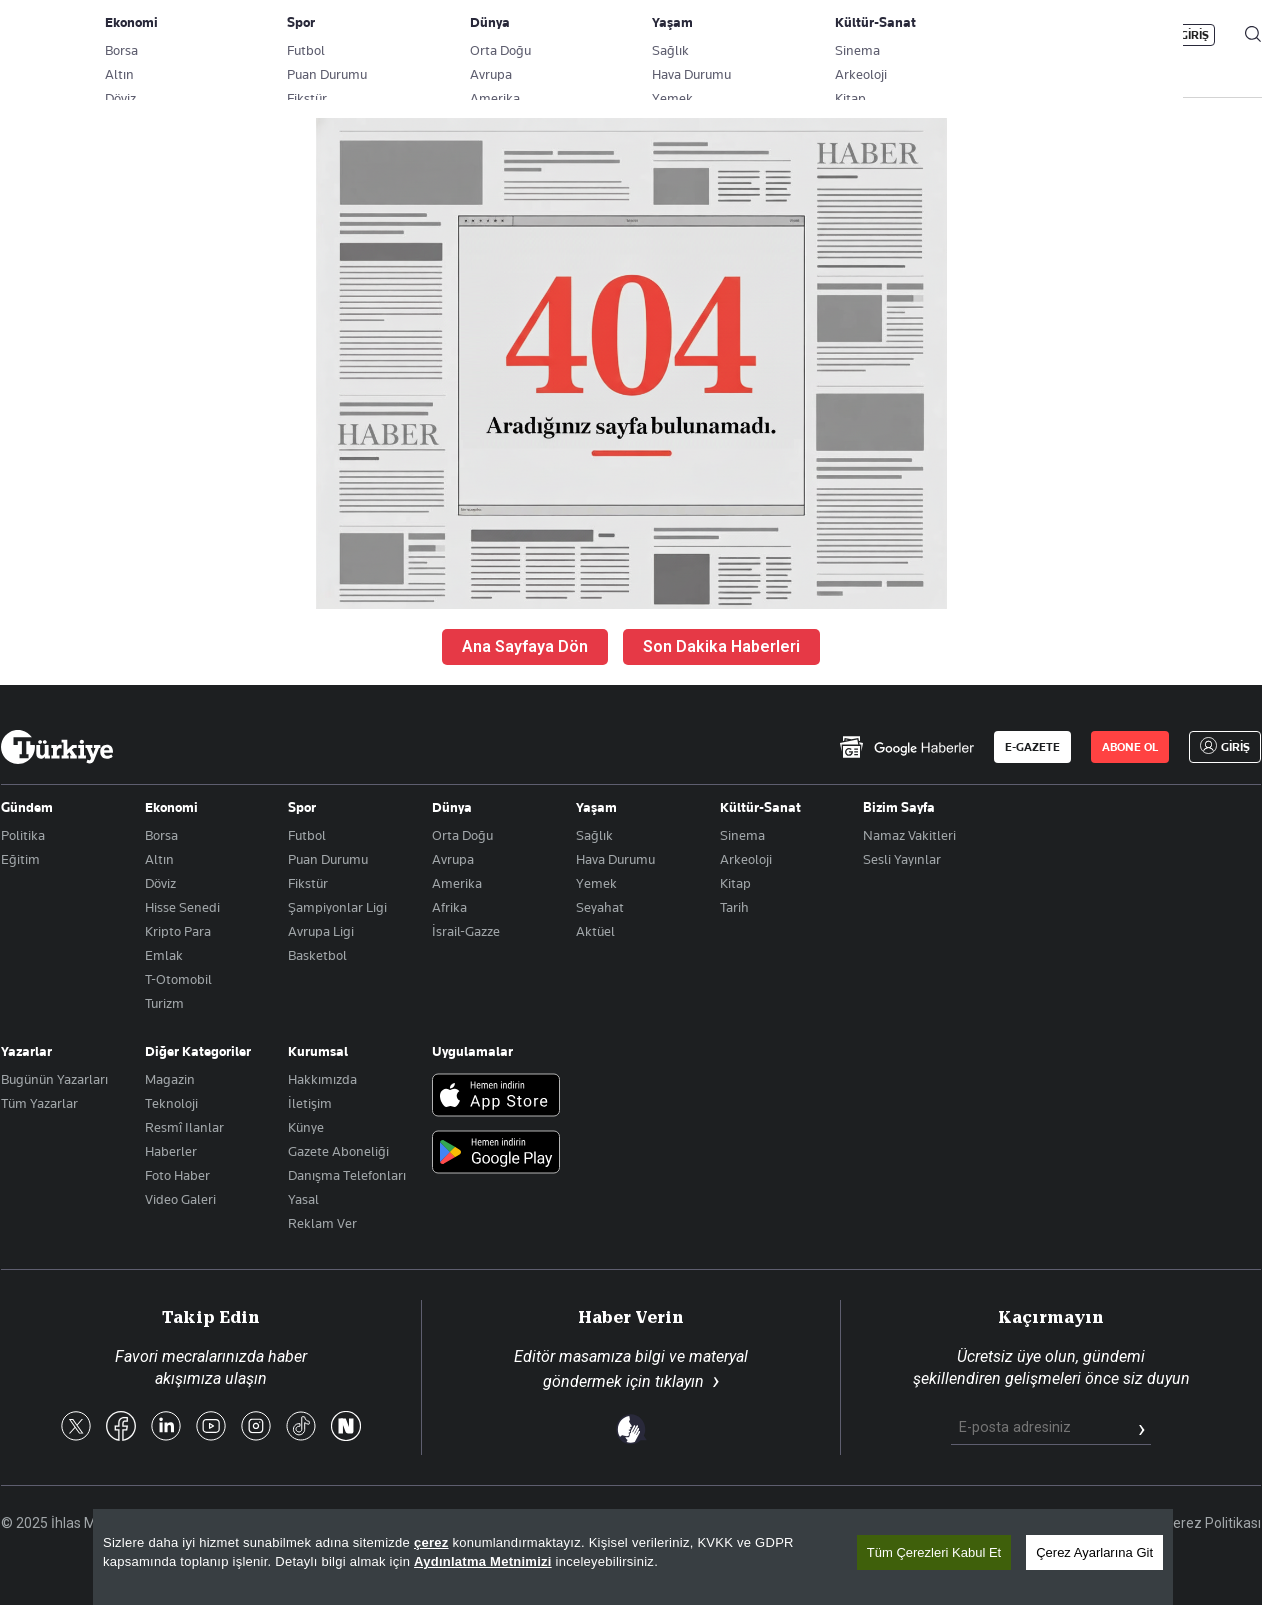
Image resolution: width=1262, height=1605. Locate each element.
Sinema (742, 835)
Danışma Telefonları (347, 1175)
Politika (23, 835)
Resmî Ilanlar (184, 1127)
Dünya (452, 807)
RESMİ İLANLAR (928, 81)
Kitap (735, 883)
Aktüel (595, 931)
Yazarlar (26, 1051)
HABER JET (1047, 81)
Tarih (734, 907)
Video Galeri (180, 1199)
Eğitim (20, 859)
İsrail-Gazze (466, 931)
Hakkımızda (322, 1079)
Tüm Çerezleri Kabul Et (934, 1552)
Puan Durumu (328, 859)
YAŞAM (819, 81)
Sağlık (594, 835)
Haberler (171, 1151)
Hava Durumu (615, 859)
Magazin (170, 1079)
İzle (1152, 81)
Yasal (303, 1199)
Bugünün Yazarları (54, 1079)
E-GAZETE (1032, 747)
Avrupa (453, 859)
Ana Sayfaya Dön (525, 646)
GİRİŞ (1194, 35)
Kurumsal (318, 1051)
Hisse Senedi (182, 907)
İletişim (310, 1103)
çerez (431, 1542)
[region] (633, 1557)
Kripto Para (178, 931)
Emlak (164, 955)
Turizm (164, 1003)
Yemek (596, 883)
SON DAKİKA (48, 81)
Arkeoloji (746, 859)
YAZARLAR (158, 81)
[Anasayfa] (57, 747)
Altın (159, 859)
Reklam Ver (322, 1223)
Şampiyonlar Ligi (337, 907)
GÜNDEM (373, 81)
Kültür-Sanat (760, 807)
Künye (306, 1127)
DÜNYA (658, 81)
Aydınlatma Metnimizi (483, 1561)
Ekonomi (171, 807)
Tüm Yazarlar (39, 1103)
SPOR (739, 81)
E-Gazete (102, 35)
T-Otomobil (178, 979)
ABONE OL (1096, 35)
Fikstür (308, 883)
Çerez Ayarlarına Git (1094, 1552)
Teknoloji (171, 1103)
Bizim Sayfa (899, 807)
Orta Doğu (462, 835)
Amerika (457, 883)
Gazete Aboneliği (227, 35)
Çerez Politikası (1212, 1523)
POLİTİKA (469, 81)
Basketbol (317, 955)
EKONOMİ (566, 81)
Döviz (160, 883)
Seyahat (600, 907)
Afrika (449, 907)
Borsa (161, 835)
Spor (302, 807)
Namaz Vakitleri (909, 835)
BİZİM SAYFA (268, 81)
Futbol (307, 835)
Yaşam (596, 807)
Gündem (27, 807)
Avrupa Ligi (321, 931)
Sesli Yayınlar (902, 859)
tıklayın (679, 1381)
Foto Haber (177, 1175)
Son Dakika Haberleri (721, 646)
